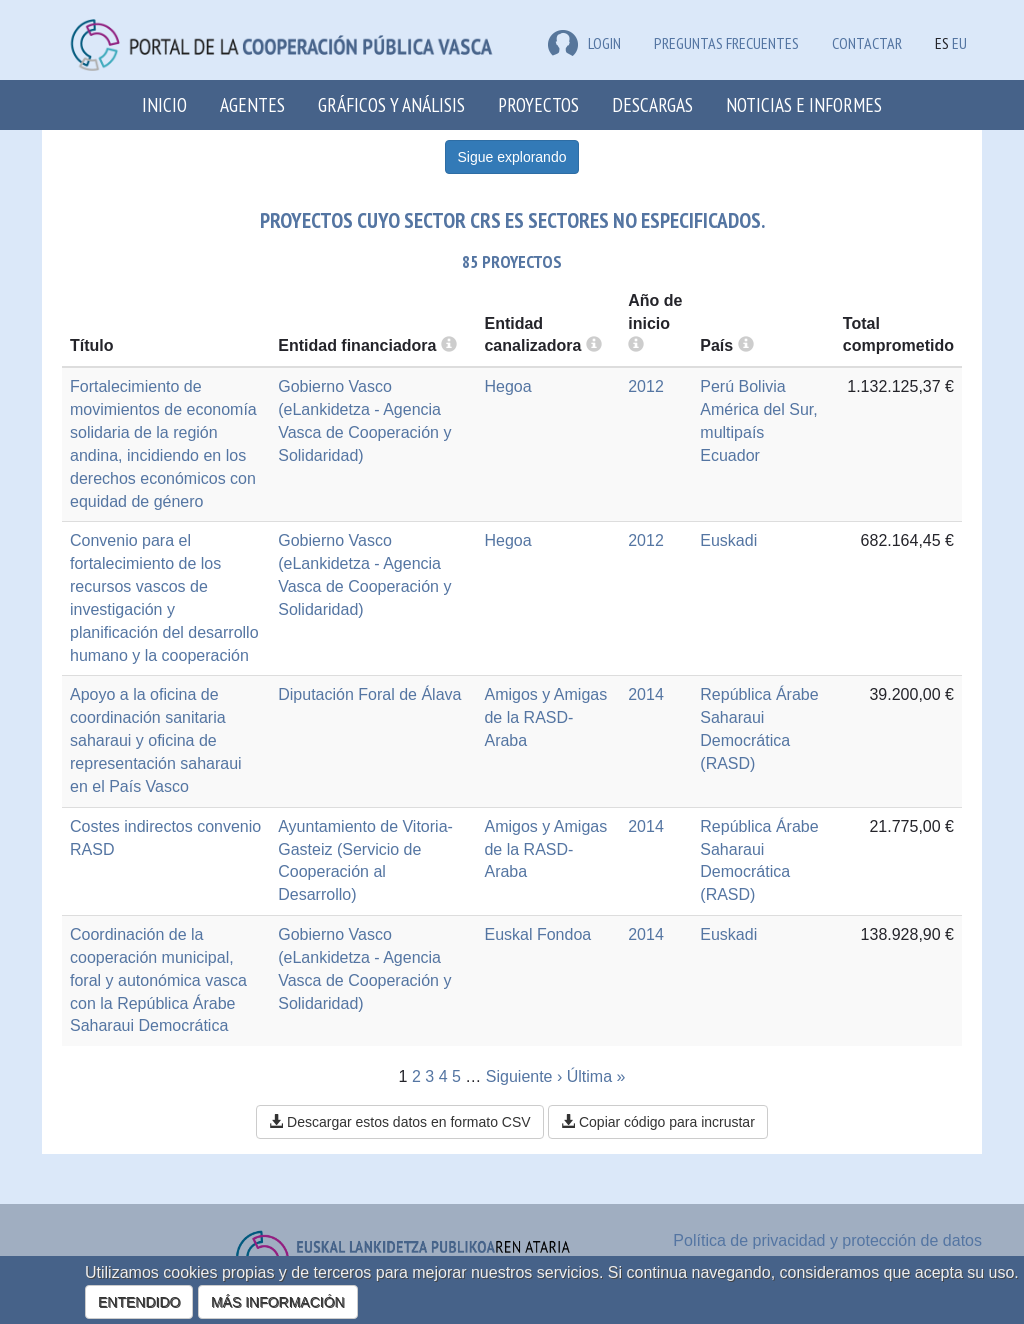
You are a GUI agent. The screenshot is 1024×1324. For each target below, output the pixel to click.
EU (959, 43)
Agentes (252, 104)
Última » (596, 1076)
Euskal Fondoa (537, 934)
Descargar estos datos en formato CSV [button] (399, 1122)
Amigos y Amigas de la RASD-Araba (545, 717)
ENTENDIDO (139, 1302)
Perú (717, 386)
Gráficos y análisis (391, 104)
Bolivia (762, 386)
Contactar (867, 43)
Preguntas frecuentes (726, 43)
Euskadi (728, 540)
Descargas (652, 104)
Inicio (164, 104)
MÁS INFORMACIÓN (278, 1302)
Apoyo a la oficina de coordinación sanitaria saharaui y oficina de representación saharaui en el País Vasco (156, 740)
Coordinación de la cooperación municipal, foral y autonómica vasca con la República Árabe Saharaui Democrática (158, 980)
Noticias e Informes (804, 104)
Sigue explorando (512, 157)
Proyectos (538, 104)
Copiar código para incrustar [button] (658, 1122)
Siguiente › (524, 1076)
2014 (646, 694)
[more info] (636, 345)
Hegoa (507, 386)
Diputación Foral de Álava (369, 694)
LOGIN (584, 43)
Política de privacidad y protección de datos (827, 1240)
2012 (646, 386)
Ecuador (730, 455)
